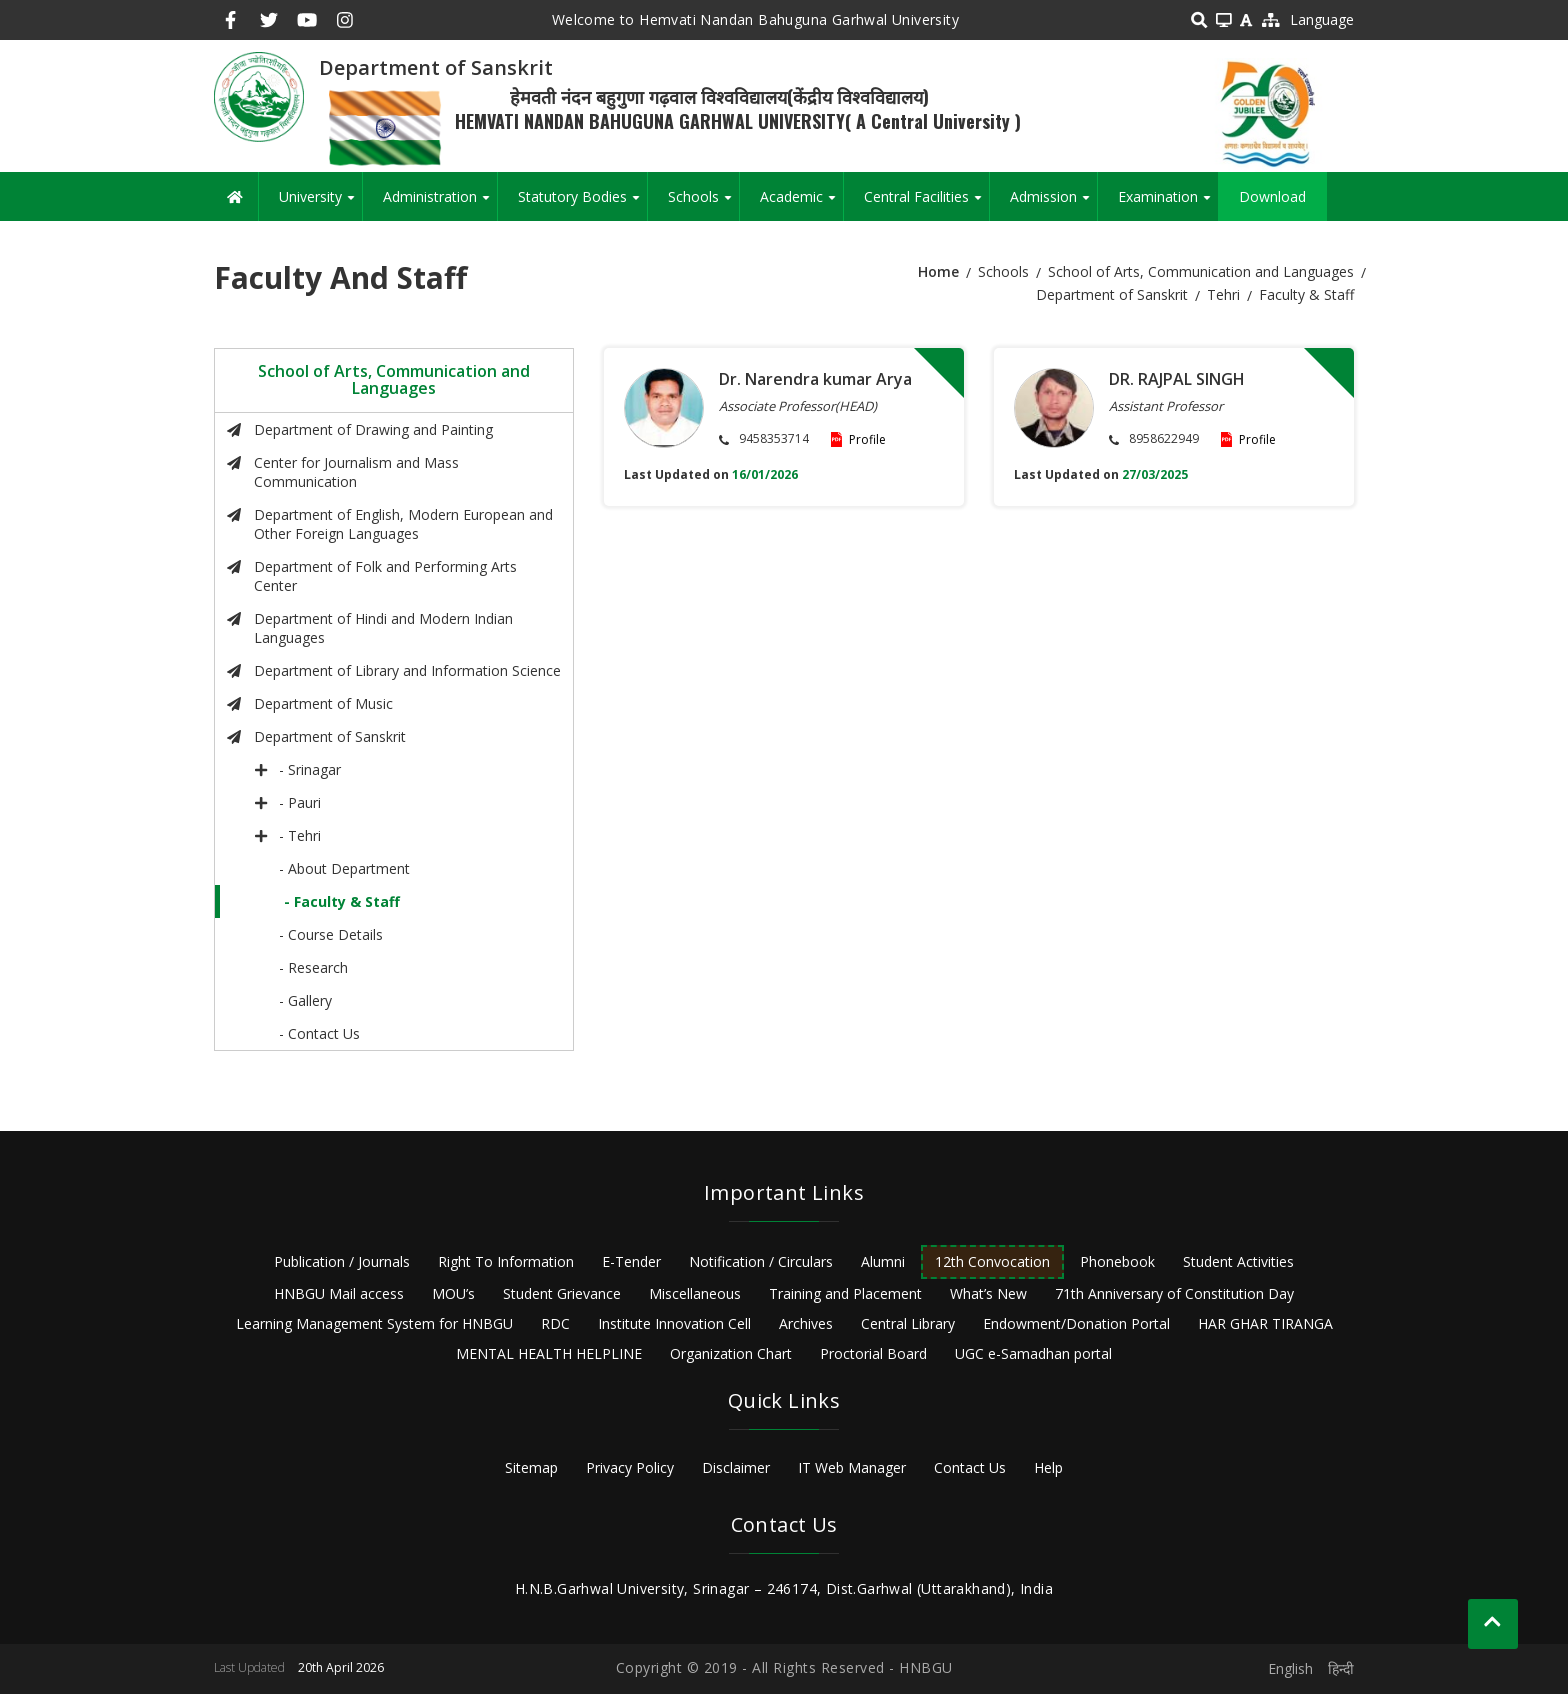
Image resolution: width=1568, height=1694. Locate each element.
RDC (555, 1323)
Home (938, 271)
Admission (1053, 204)
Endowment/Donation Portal (1076, 1323)
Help (1048, 1467)
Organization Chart (731, 1353)
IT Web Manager (852, 1467)
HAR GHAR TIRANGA (1265, 1323)
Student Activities (1238, 1261)
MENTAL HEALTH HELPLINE (549, 1353)
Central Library (908, 1323)
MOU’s (453, 1293)
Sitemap (531, 1467)
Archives (806, 1323)
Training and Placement (845, 1293)
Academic (801, 204)
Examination (1168, 204)
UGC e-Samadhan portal (1033, 1353)
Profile (867, 439)
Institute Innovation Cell (674, 1323)
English (1290, 1668)
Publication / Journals (342, 1261)
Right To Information (506, 1261)
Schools (703, 204)
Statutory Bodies (582, 204)
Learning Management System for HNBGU (374, 1323)
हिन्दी (1341, 1668)
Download (1272, 196)
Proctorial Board (873, 1353)
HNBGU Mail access (339, 1293)
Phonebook (1117, 1261)
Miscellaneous (695, 1293)
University (320, 204)
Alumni (883, 1261)
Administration (440, 204)
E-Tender (631, 1261)
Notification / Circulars (761, 1261)
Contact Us (970, 1467)
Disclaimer (736, 1467)
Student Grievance (562, 1293)
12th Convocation (992, 1261)
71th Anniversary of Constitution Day (1174, 1293)
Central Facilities (926, 204)
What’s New (988, 1293)
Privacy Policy (630, 1467)
